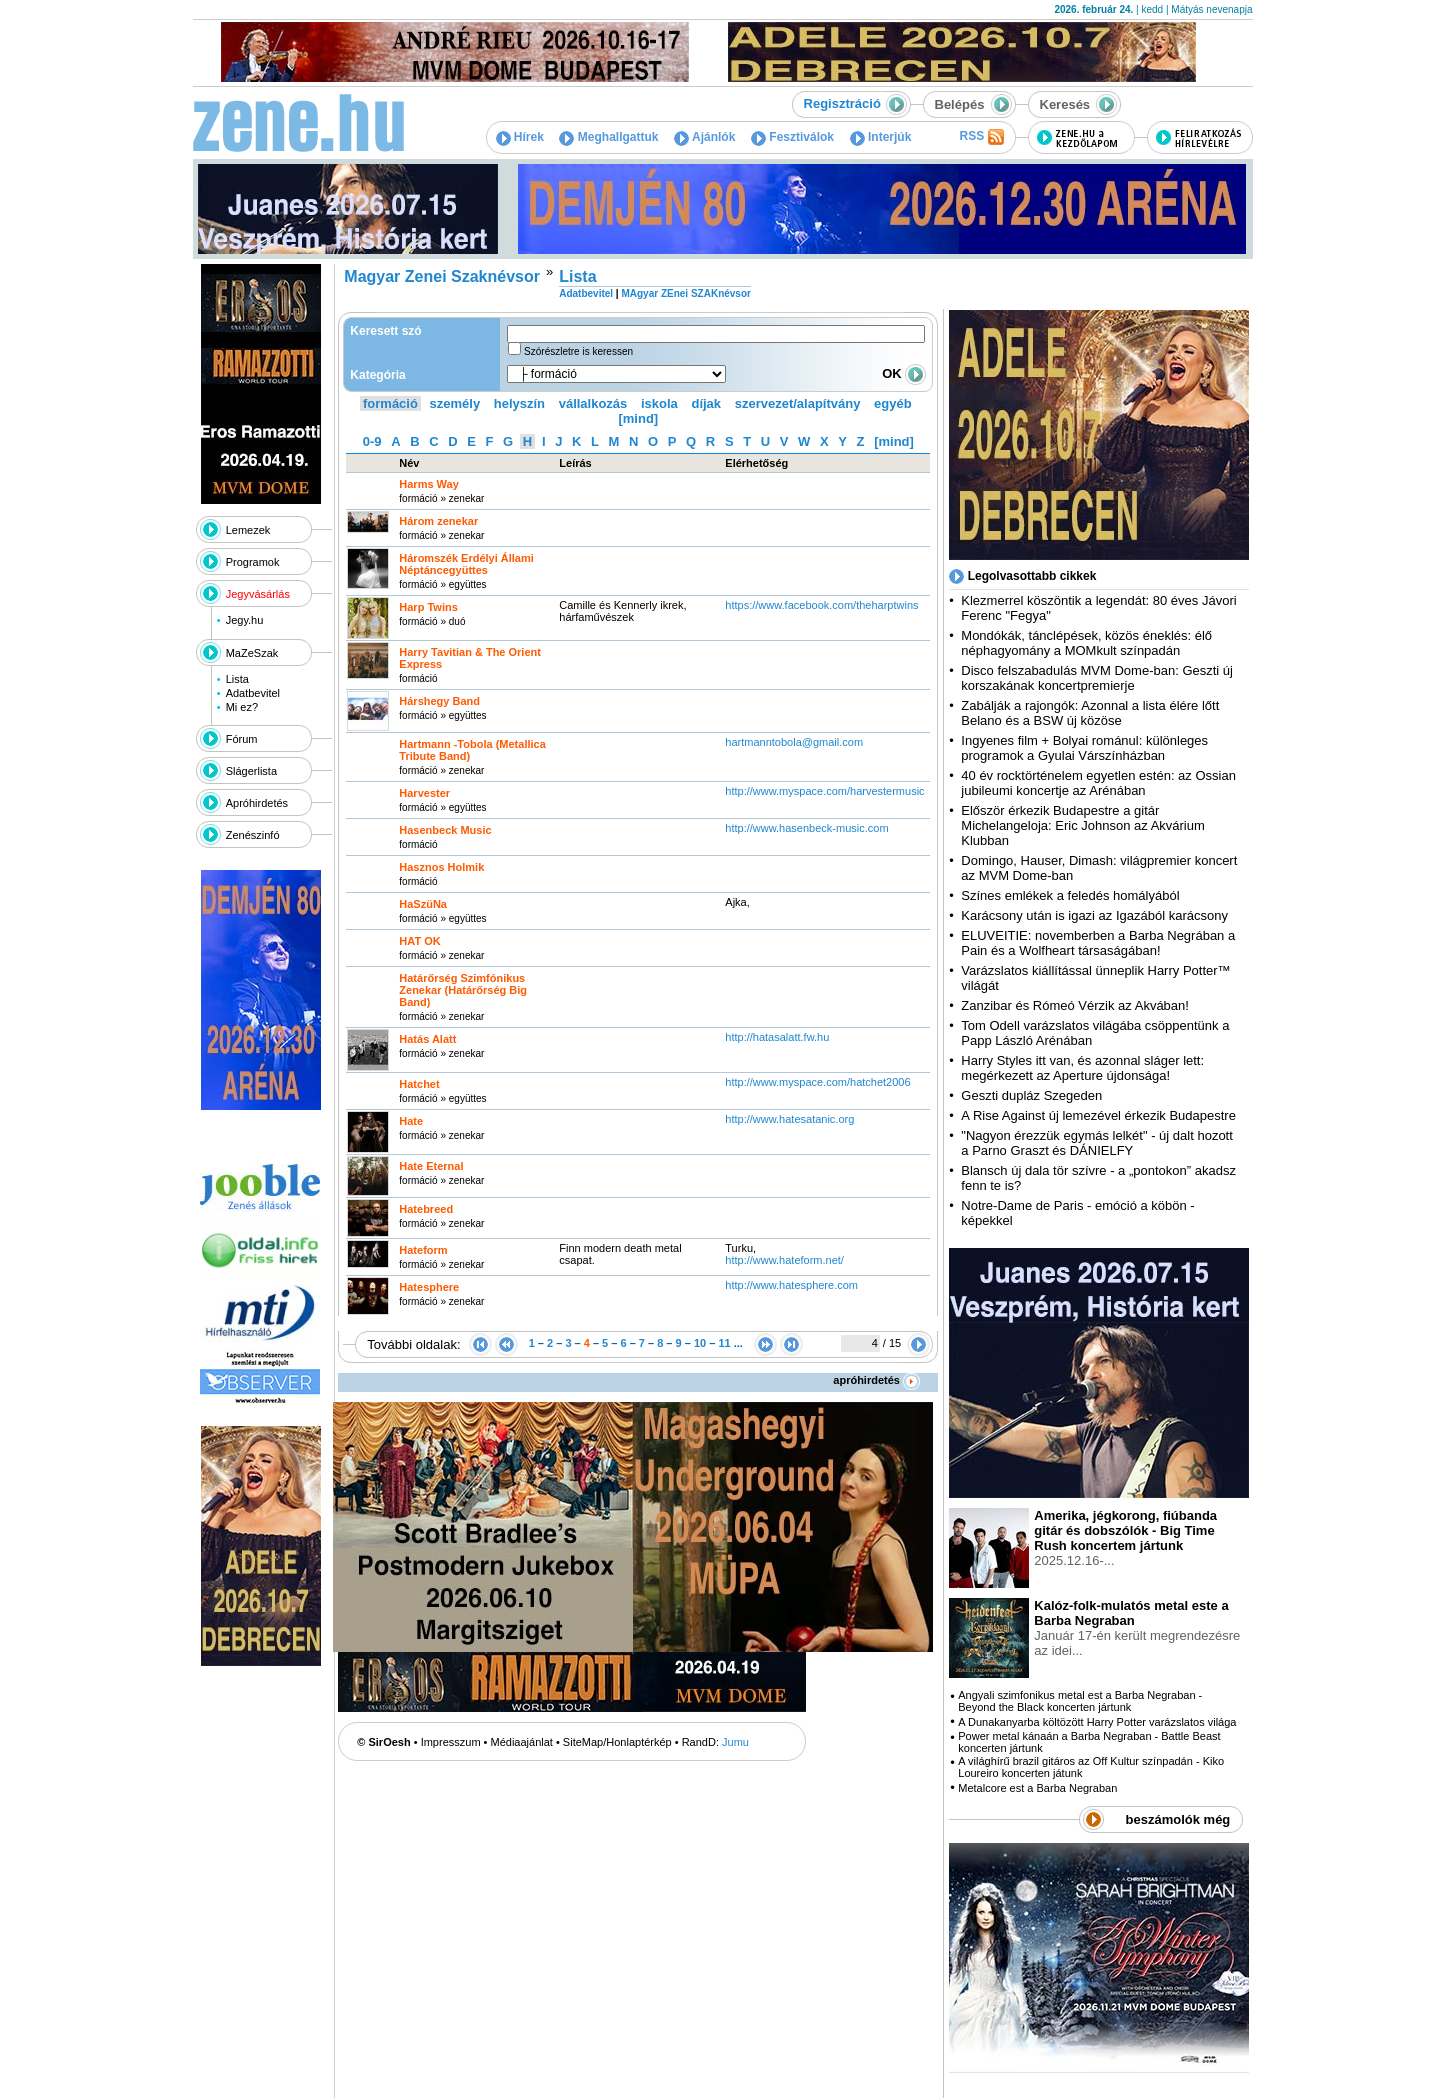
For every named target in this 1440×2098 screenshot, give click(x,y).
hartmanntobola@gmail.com (795, 742)
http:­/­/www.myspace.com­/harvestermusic (824, 791)
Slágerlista (251, 771)
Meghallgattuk (608, 137)
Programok (253, 562)
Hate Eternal (431, 1166)
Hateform (423, 1250)
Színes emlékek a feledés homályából (1070, 895)
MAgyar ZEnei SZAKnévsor (685, 293)
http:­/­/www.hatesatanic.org (789, 1119)
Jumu (735, 1742)
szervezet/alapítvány (798, 403)
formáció (390, 403)
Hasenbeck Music (445, 830)
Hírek (520, 137)
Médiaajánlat (522, 1742)
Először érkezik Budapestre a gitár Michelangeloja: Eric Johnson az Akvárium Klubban (1083, 825)
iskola (659, 403)
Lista (237, 679)
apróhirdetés (876, 1380)
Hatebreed (426, 1209)
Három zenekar (438, 521)
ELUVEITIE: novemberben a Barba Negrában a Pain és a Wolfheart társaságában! (1098, 943)
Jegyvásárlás (258, 594)
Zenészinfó (253, 835)
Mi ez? (242, 707)
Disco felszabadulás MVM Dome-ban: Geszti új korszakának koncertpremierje (1097, 678)
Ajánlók (704, 137)
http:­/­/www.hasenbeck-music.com (806, 828)
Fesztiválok (792, 137)
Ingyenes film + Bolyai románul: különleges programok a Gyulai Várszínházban (1084, 748)
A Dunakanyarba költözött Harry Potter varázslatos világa (1097, 1722)
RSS (981, 137)
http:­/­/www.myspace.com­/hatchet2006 (817, 1082)
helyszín (519, 403)
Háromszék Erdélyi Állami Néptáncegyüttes (466, 564)
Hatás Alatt (427, 1039)
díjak (706, 403)
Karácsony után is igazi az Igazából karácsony (1094, 915)
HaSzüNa (423, 904)
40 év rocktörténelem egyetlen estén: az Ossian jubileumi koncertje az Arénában (1098, 783)
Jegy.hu (245, 620)
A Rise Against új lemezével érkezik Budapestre (1098, 1115)
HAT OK (419, 941)
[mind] (638, 418)
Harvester (424, 793)
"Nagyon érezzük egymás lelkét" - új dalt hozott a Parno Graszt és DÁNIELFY (1097, 1143)
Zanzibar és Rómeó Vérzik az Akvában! (1075, 1005)
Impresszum (451, 1742)
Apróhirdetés (257, 803)
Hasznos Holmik (441, 867)
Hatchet (419, 1084)
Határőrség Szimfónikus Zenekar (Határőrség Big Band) (463, 990)
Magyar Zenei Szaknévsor (442, 276)
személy (455, 403)
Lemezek (248, 530)
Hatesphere (429, 1287)
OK (904, 373)
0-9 (372, 441)
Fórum (242, 739)
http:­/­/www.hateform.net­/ (784, 1260)
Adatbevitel (253, 693)
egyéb (893, 403)
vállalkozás (593, 403)
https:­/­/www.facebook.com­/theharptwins (821, 605)
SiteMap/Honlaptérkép (617, 1742)
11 (724, 1343)
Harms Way (429, 484)
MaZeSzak (252, 653)
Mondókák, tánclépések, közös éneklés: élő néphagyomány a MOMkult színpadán (1086, 643)
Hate (411, 1121)
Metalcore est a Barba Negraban (1037, 1788)
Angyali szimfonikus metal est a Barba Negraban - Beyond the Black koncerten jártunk (1080, 1701)
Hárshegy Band (439, 701)
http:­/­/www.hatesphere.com (791, 1285)
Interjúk (881, 137)
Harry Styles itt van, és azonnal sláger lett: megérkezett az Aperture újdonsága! (1082, 1068)
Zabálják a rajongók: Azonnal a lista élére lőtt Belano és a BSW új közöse (1090, 713)
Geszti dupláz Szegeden (1031, 1095)
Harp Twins (428, 607)
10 (700, 1343)
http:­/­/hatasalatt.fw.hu (777, 1037)
